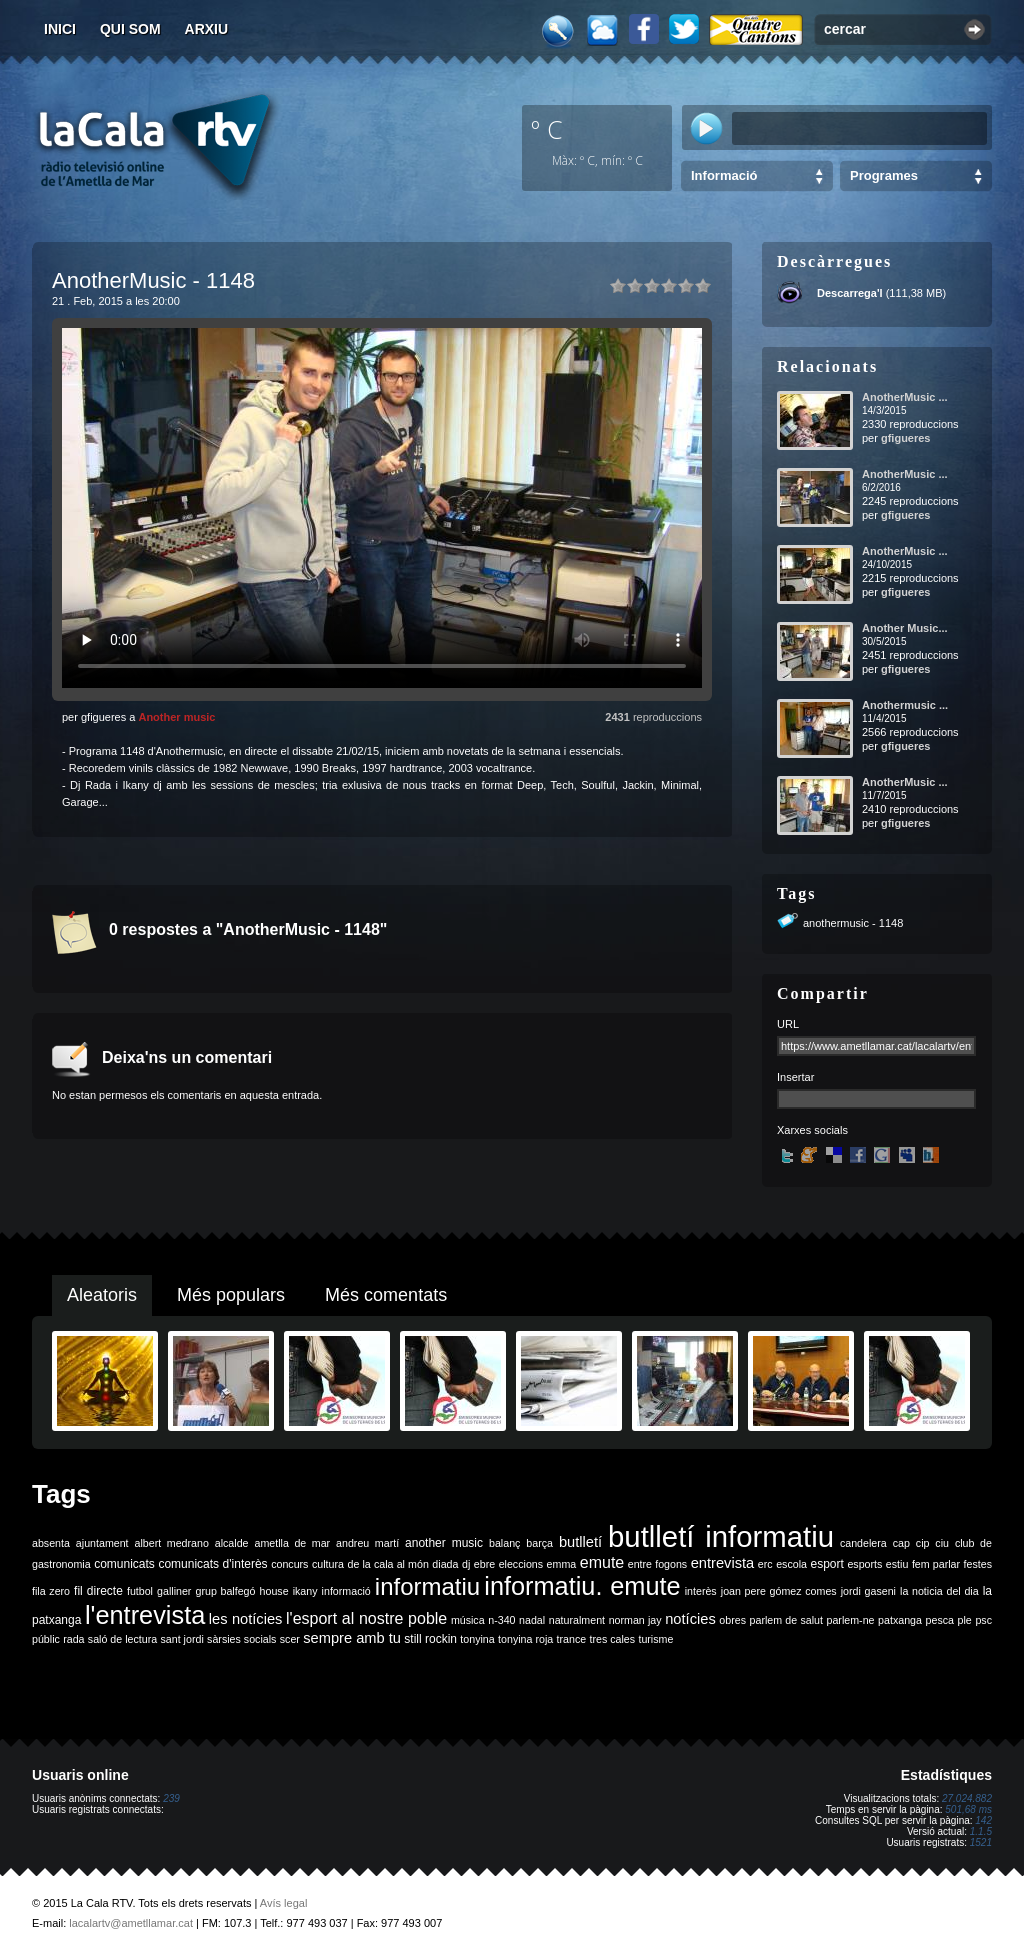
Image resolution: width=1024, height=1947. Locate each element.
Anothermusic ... (905, 705)
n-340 (501, 1620)
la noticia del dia (939, 1591)
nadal (532, 1620)
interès (701, 1591)
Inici (60, 29)
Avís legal (284, 1903)
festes (978, 1564)
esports (864, 1564)
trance (572, 1639)
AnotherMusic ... (905, 397)
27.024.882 (967, 1798)
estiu (897, 1564)
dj (466, 1564)
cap (901, 1543)
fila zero (51, 1591)
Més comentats (386, 1295)
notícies (690, 1619)
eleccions (521, 1564)
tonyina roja (525, 1639)
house (274, 1591)
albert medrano (172, 1543)
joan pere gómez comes (779, 1591)
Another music (176, 717)
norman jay (635, 1620)
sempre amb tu (352, 1638)
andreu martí (367, 1543)
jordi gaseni (868, 1591)
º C (547, 129)
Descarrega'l (850, 293)
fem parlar (936, 1564)
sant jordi (182, 1639)
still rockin (430, 1639)
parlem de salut (786, 1620)
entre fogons (657, 1564)
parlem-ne (851, 1620)
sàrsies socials (241, 1639)
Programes (884, 175)
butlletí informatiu (721, 1536)
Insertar (795, 1077)
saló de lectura (122, 1639)
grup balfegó (225, 1591)
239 (171, 1798)
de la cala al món (388, 1564)
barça (539, 1543)
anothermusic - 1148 (853, 923)
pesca (940, 1620)
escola (791, 1564)
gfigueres (906, 438)
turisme (655, 1639)
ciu (942, 1543)
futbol (140, 1591)
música (468, 1620)
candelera (863, 1543)
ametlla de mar (292, 1543)
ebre (484, 1564)
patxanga (900, 1620)
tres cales (612, 1639)
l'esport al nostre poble (366, 1618)
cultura (328, 1564)
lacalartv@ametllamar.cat (131, 1923)
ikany (305, 1591)
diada (445, 1564)
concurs (289, 1564)
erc (765, 1564)
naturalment (577, 1620)
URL (788, 1024)
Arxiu (207, 29)
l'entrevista (145, 1615)
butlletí (580, 1542)
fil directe (98, 1591)
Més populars (231, 1295)
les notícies (246, 1619)
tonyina (477, 1639)
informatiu (427, 1586)
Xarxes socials (812, 1130)
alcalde (232, 1543)
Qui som (130, 29)
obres (732, 1620)
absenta (51, 1543)
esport (826, 1564)
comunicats (124, 1564)
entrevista (723, 1563)
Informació (724, 175)
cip (923, 1543)
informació (346, 1591)
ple (965, 1620)
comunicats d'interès (212, 1564)
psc (983, 1620)
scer (290, 1639)
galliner (174, 1591)
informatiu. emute (582, 1586)
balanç (504, 1543)
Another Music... (905, 628)
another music (444, 1543)
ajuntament (102, 1543)
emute (602, 1562)
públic (46, 1639)
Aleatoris (102, 1295)
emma (562, 1564)
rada (73, 1639)
